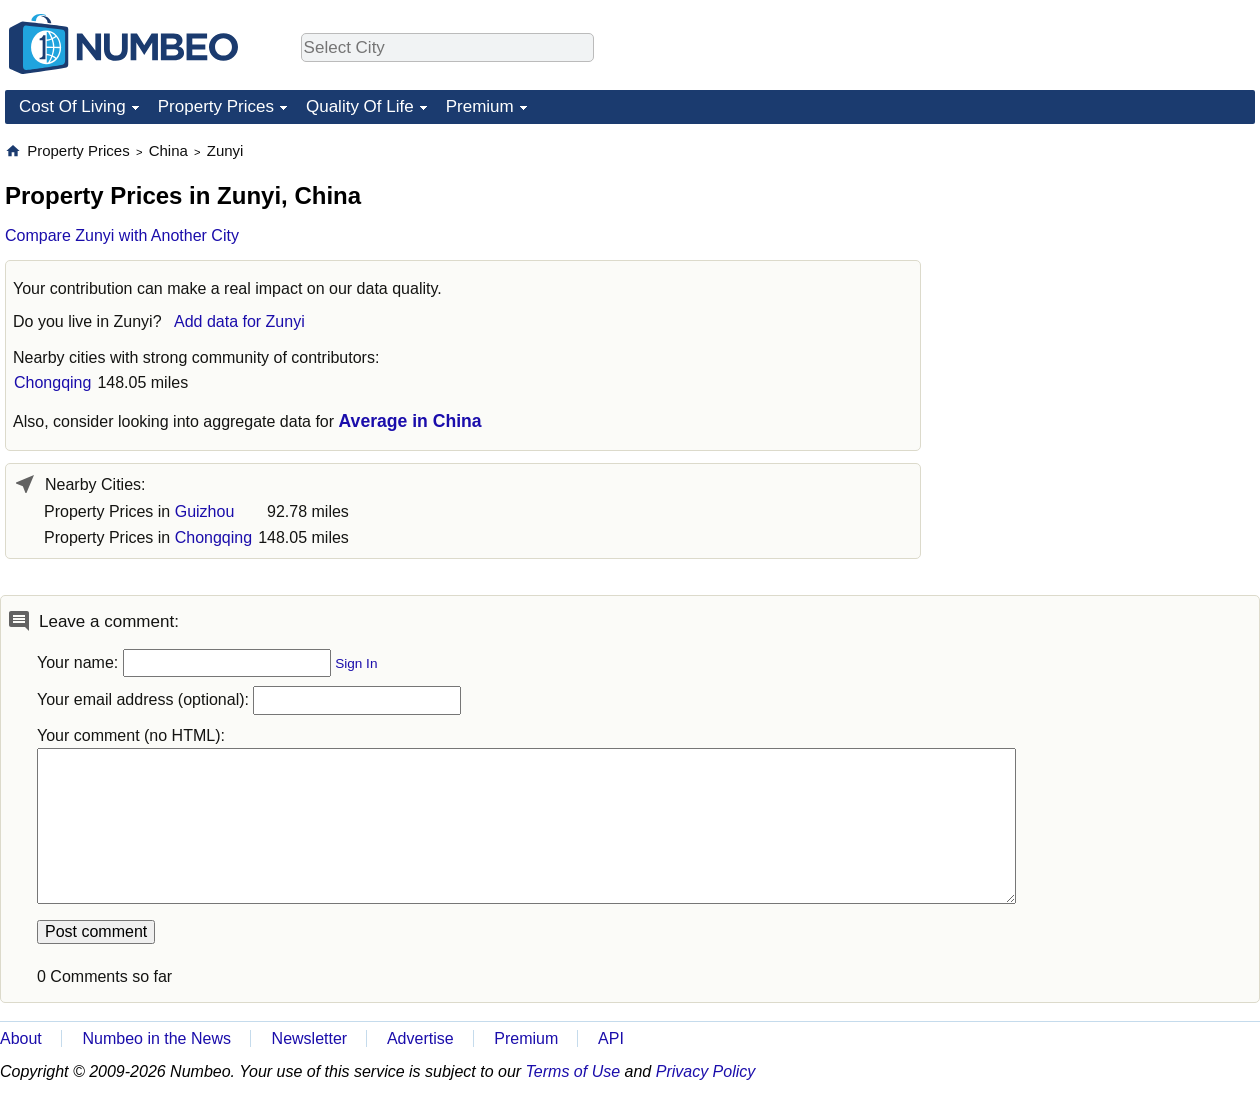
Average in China (410, 421)
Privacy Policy (706, 1071)
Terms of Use (573, 1071)
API (611, 1038)
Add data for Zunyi (239, 321)
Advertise (420, 1038)
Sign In (356, 663)
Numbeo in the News (156, 1038)
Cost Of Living (72, 106)
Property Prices (216, 106)
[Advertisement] (1105, 266)
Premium (480, 106)
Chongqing (52, 382)
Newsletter (310, 1038)
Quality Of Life (360, 106)
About (21, 1038)
